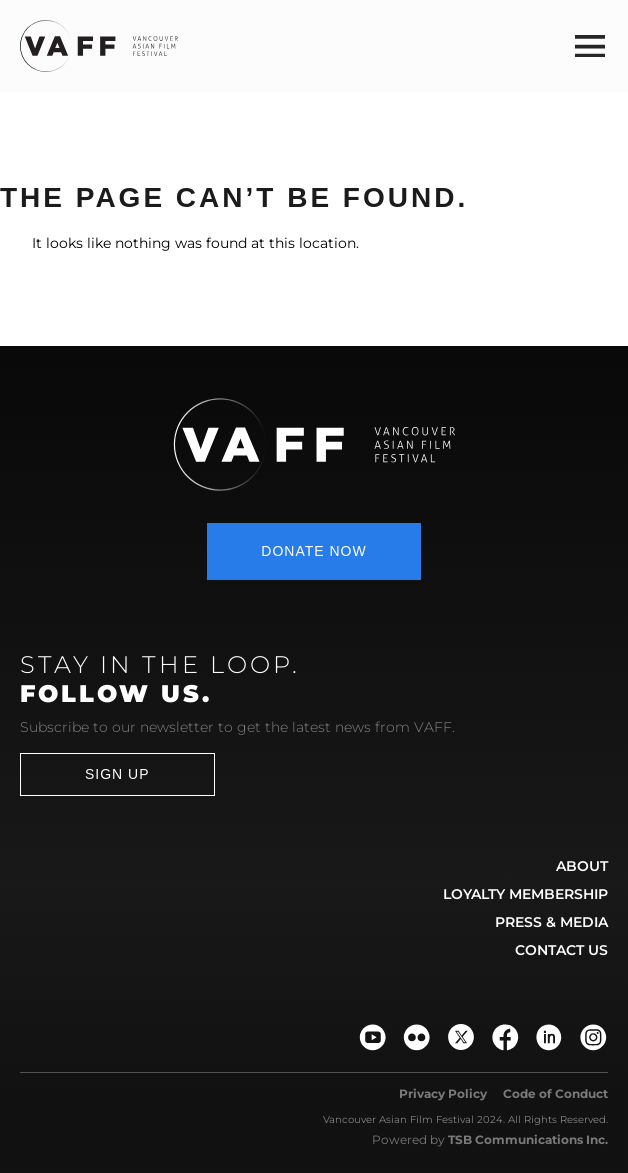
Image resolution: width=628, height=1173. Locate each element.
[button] (590, 45)
